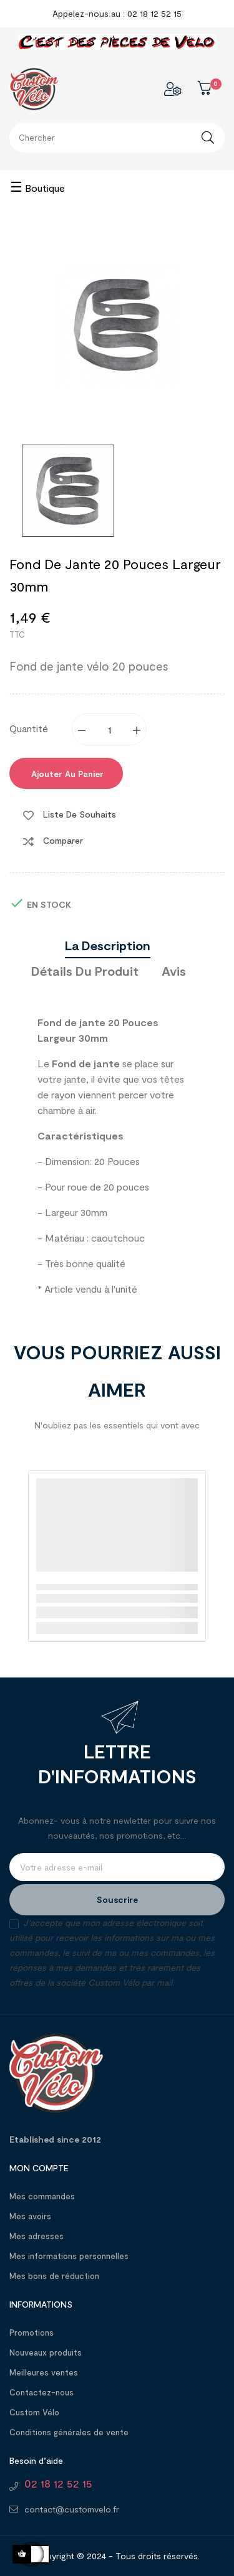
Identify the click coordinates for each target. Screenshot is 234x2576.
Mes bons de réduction (54, 2276)
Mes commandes (42, 2196)
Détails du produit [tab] (85, 970)
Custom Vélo (34, 2412)
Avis (174, 970)
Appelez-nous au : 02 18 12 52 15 (117, 13)
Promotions (31, 2333)
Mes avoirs (30, 2216)
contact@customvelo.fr (71, 2509)
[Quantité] (110, 729)
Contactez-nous (41, 2392)
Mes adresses (36, 2236)
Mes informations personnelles (69, 2256)
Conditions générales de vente (69, 2432)
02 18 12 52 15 (58, 2483)
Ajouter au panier (66, 774)
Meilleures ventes (43, 2372)
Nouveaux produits (45, 2352)
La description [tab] (107, 945)
